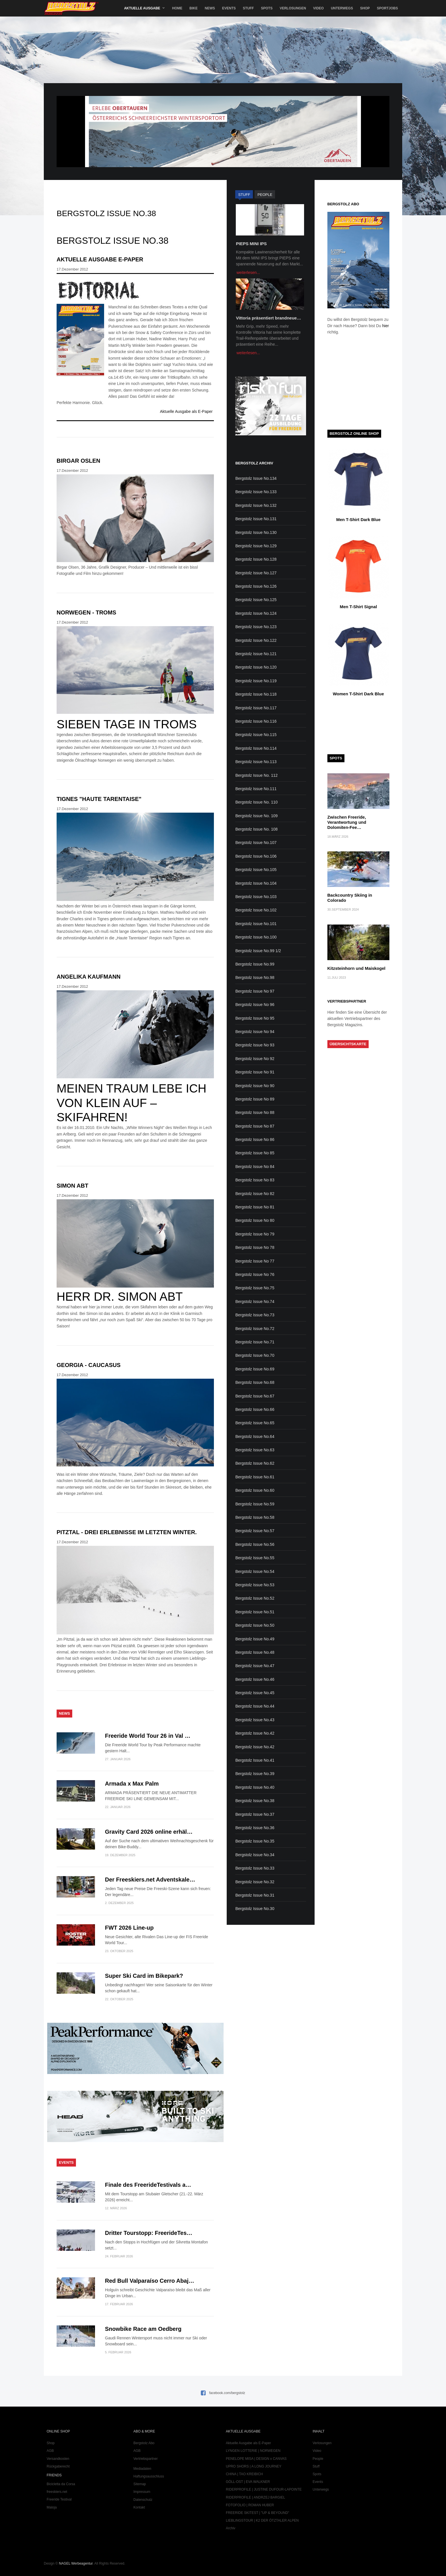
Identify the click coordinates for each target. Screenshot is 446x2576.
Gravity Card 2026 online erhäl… (149, 1832)
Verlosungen (293, 8)
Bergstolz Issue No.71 (254, 1342)
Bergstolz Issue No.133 (255, 491)
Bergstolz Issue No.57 (254, 1530)
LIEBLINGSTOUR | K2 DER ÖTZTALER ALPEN (262, 2520)
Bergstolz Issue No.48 (254, 1652)
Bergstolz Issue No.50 (254, 1625)
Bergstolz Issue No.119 (255, 681)
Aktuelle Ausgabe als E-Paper (186, 411)
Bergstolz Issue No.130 (255, 532)
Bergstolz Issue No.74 (254, 1301)
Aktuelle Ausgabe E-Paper (100, 259)
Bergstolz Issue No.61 (254, 1477)
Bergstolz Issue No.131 (255, 519)
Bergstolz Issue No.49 (254, 1639)
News (210, 8)
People (318, 2459)
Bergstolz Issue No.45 (254, 1692)
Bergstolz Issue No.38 (254, 1800)
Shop (365, 8)
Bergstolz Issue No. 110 (256, 802)
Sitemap (139, 2484)
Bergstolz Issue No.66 (254, 1409)
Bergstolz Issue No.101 (255, 923)
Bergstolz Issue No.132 (255, 505)
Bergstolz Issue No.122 (255, 640)
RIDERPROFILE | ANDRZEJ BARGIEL (255, 2497)
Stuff (248, 8)
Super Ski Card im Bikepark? (144, 1976)
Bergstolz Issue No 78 (254, 1247)
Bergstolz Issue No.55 (254, 1558)
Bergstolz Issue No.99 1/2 (258, 950)
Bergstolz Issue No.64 (254, 1436)
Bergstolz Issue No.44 (254, 1706)
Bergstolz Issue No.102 (255, 910)
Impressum (141, 2492)
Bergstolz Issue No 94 (254, 1031)
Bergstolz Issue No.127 (255, 573)
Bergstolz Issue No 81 (254, 1207)
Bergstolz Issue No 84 (254, 1166)
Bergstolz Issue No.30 (254, 1908)
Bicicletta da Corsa (61, 2484)
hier (385, 325)
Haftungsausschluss (148, 2476)
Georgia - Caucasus (89, 1365)
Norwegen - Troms (86, 612)
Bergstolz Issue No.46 (254, 1679)
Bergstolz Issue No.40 (254, 1787)
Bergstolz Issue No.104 (255, 883)
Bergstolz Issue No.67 (254, 1396)
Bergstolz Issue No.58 (254, 1517)
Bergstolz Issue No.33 (254, 1868)
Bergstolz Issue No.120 (255, 667)
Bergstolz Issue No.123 (255, 626)
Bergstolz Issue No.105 (255, 869)
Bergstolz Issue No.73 (254, 1315)
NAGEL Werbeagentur (76, 2563)
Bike (193, 8)
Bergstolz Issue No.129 (255, 546)
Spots (266, 8)
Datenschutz (142, 2500)
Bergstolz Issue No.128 (255, 559)
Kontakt (139, 2507)
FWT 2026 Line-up (129, 1928)
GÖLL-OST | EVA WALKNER (248, 2482)
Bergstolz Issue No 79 (254, 1234)
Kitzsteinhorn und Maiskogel (356, 968)
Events (229, 8)
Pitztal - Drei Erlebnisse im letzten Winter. (127, 1532)
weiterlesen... (248, 272)
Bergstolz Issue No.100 (255, 937)
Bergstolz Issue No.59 (254, 1504)
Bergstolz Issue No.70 (254, 1355)
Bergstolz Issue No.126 (255, 586)
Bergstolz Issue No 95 (254, 1018)
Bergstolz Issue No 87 (254, 1126)
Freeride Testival (59, 2499)
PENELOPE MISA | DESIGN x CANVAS (256, 2459)
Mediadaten (142, 2469)
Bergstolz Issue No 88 (254, 1112)
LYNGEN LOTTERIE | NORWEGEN (253, 2451)
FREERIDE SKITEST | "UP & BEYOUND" (257, 2513)
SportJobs (387, 8)
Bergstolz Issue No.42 (254, 1733)
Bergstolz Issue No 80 (254, 1220)
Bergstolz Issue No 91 (254, 1072)
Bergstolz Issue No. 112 (256, 775)
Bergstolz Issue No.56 (254, 1544)
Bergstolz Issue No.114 (255, 748)
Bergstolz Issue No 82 (254, 1193)
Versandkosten (58, 2459)
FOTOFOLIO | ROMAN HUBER (250, 2505)
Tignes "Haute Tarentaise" (99, 799)
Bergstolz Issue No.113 (255, 761)
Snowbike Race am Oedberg (143, 2329)
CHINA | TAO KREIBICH (244, 2474)
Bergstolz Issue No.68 (254, 1382)
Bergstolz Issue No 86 (254, 1139)
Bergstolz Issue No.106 (255, 856)
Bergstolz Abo (143, 2443)
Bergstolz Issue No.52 (254, 1598)
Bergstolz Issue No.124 (255, 613)
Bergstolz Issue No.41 (254, 1760)
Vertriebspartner (145, 2459)
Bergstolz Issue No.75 (254, 1288)
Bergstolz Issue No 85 (254, 1153)
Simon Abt (72, 1186)
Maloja (52, 2507)
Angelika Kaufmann (89, 977)
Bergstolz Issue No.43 (254, 1720)
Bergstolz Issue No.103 (255, 896)
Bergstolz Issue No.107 (255, 842)
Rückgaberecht (58, 2466)
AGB (50, 2451)
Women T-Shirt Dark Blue (358, 693)
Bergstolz (71, 8)
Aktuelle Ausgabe (142, 8)
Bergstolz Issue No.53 (254, 1585)
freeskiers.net (57, 2492)
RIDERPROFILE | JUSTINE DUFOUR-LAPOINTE (264, 2489)
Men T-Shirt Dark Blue (358, 519)
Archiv (230, 2528)
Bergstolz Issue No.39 (254, 1773)
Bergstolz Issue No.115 (255, 734)
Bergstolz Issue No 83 (254, 1180)
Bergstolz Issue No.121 (255, 653)
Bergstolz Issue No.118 (255, 694)
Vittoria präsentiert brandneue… (268, 317)
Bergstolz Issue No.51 (254, 1612)
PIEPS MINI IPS (251, 243)
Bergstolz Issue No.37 (254, 1814)
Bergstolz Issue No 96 (254, 1004)
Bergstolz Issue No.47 (254, 1665)
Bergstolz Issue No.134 (255, 478)
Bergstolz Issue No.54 (254, 1571)
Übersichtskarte (348, 1044)
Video (318, 8)
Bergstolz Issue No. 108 (256, 829)
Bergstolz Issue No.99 (254, 964)
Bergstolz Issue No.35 (254, 1841)
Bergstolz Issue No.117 (255, 708)
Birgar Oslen (78, 461)
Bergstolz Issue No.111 (255, 788)
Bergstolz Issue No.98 (254, 977)
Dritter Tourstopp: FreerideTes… (148, 2233)
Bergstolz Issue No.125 (255, 599)
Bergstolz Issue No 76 (254, 1274)
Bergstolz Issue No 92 (254, 1058)
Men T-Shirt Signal (358, 606)
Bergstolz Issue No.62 (254, 1463)
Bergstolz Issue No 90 (254, 1085)
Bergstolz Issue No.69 (254, 1369)
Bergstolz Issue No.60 (254, 1490)
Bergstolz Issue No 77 (254, 1261)
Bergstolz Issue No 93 (254, 1045)
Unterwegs (342, 8)
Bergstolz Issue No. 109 (256, 815)
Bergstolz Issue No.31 (254, 1895)
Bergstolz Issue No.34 (254, 1854)
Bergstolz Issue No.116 (255, 721)
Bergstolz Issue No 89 (254, 1099)
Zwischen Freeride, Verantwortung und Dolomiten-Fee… (346, 822)
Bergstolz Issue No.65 (254, 1423)
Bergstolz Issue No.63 (254, 1450)
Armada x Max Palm (132, 1783)
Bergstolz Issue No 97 (254, 991)
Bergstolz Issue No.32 (254, 1882)
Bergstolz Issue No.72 (254, 1328)
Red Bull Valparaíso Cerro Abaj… (149, 2281)
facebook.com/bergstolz (227, 2393)
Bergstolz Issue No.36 (254, 1827)
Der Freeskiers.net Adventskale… (150, 1879)
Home (177, 8)
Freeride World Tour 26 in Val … (147, 1736)
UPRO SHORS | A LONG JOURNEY (253, 2466)
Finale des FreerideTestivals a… (148, 2185)
